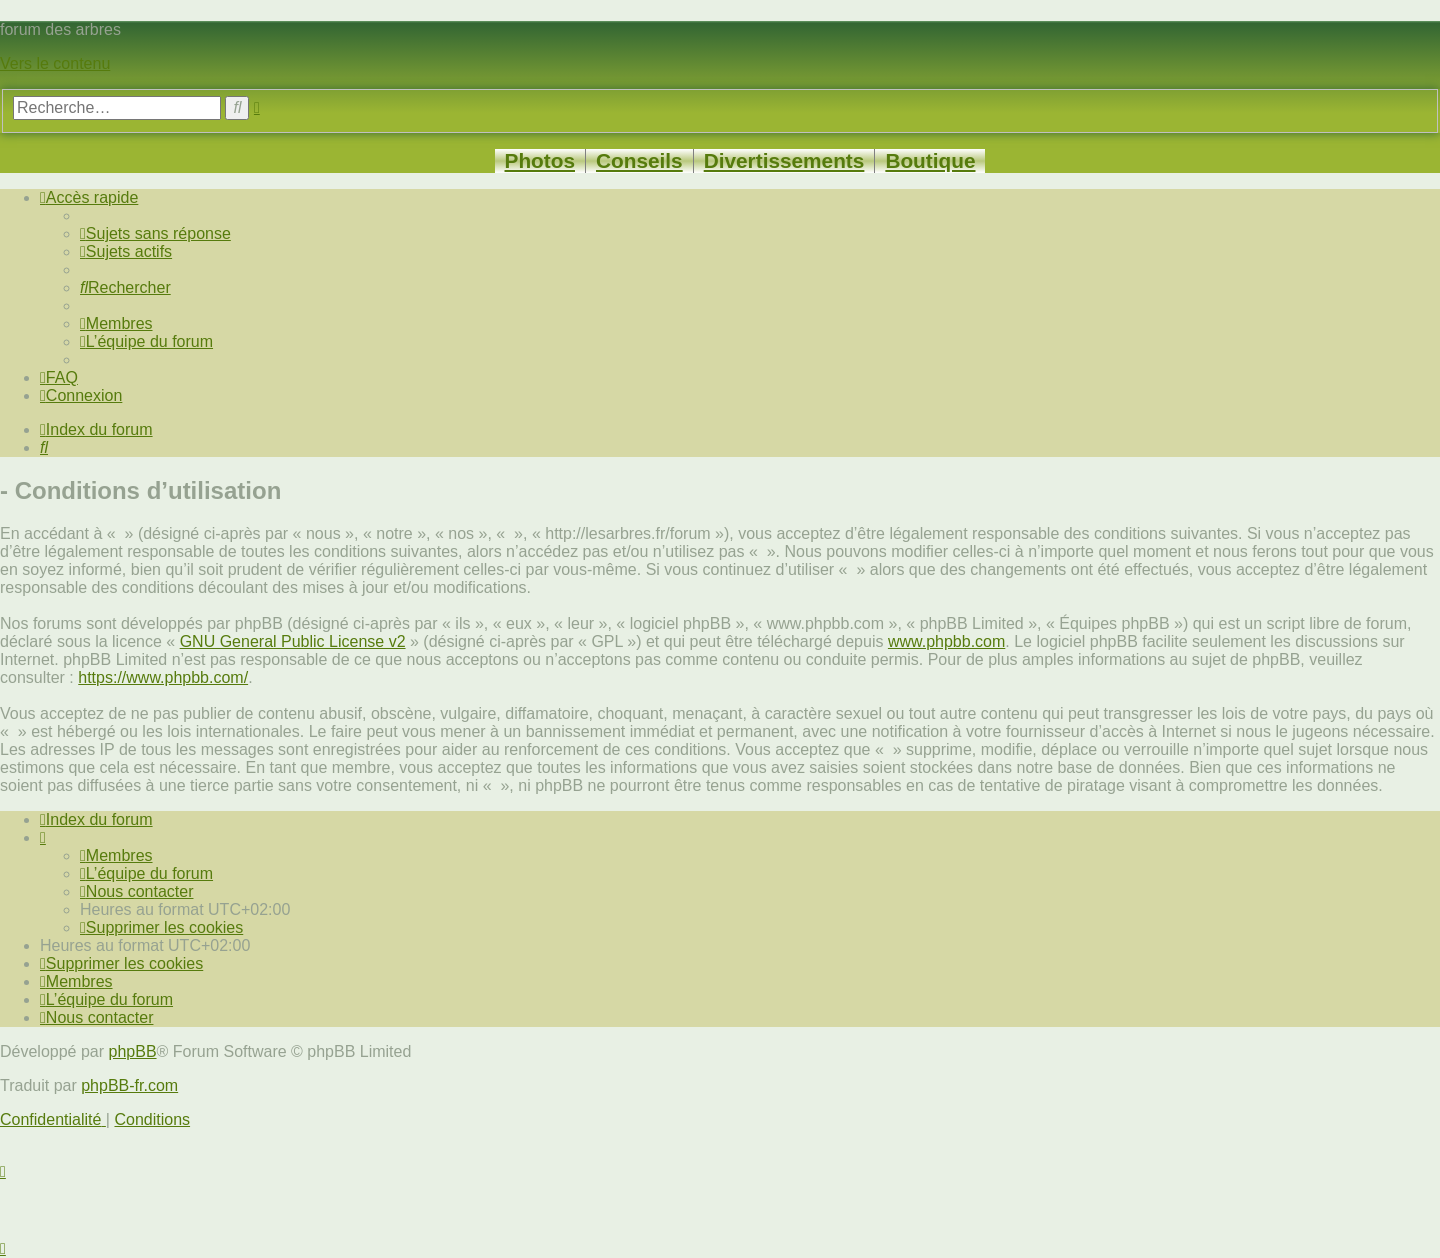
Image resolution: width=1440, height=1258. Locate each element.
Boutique (930, 160)
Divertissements (784, 160)
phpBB (133, 1051)
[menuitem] (155, 233)
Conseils (639, 160)
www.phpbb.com (946, 641)
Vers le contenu (55, 63)
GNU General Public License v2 (293, 641)
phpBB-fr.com (129, 1085)
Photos (540, 160)
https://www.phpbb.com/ (163, 677)
